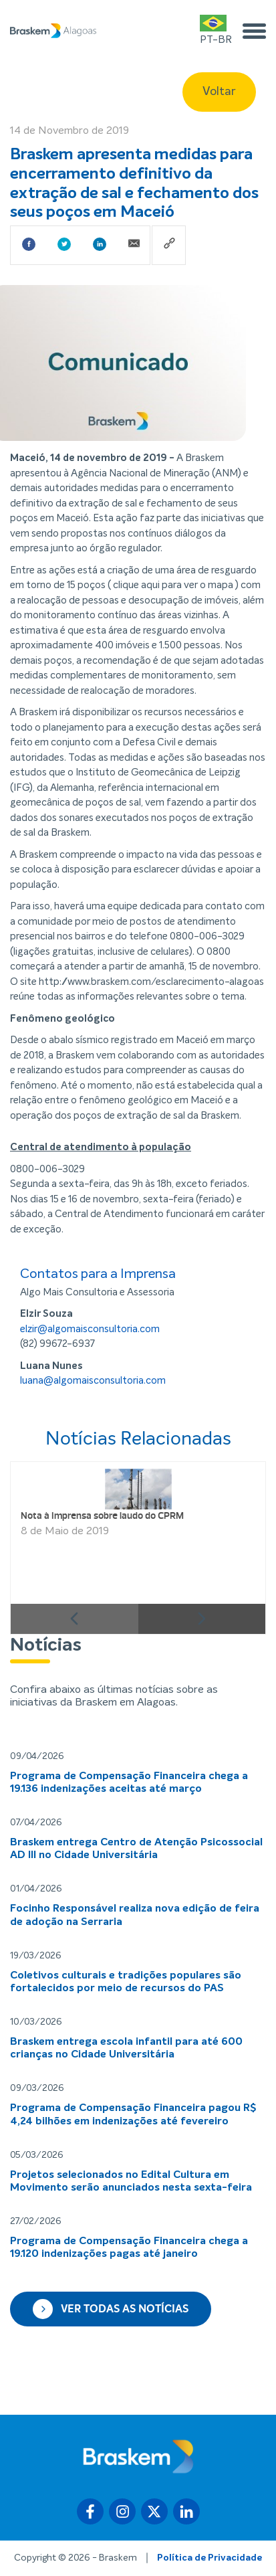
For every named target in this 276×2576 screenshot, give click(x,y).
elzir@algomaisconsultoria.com (90, 1329)
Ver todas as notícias (110, 2309)
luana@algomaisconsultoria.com (93, 1381)
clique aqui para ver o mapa (174, 585)
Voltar (219, 92)
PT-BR (216, 30)
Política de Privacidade (209, 2558)
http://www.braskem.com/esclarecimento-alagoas (151, 982)
